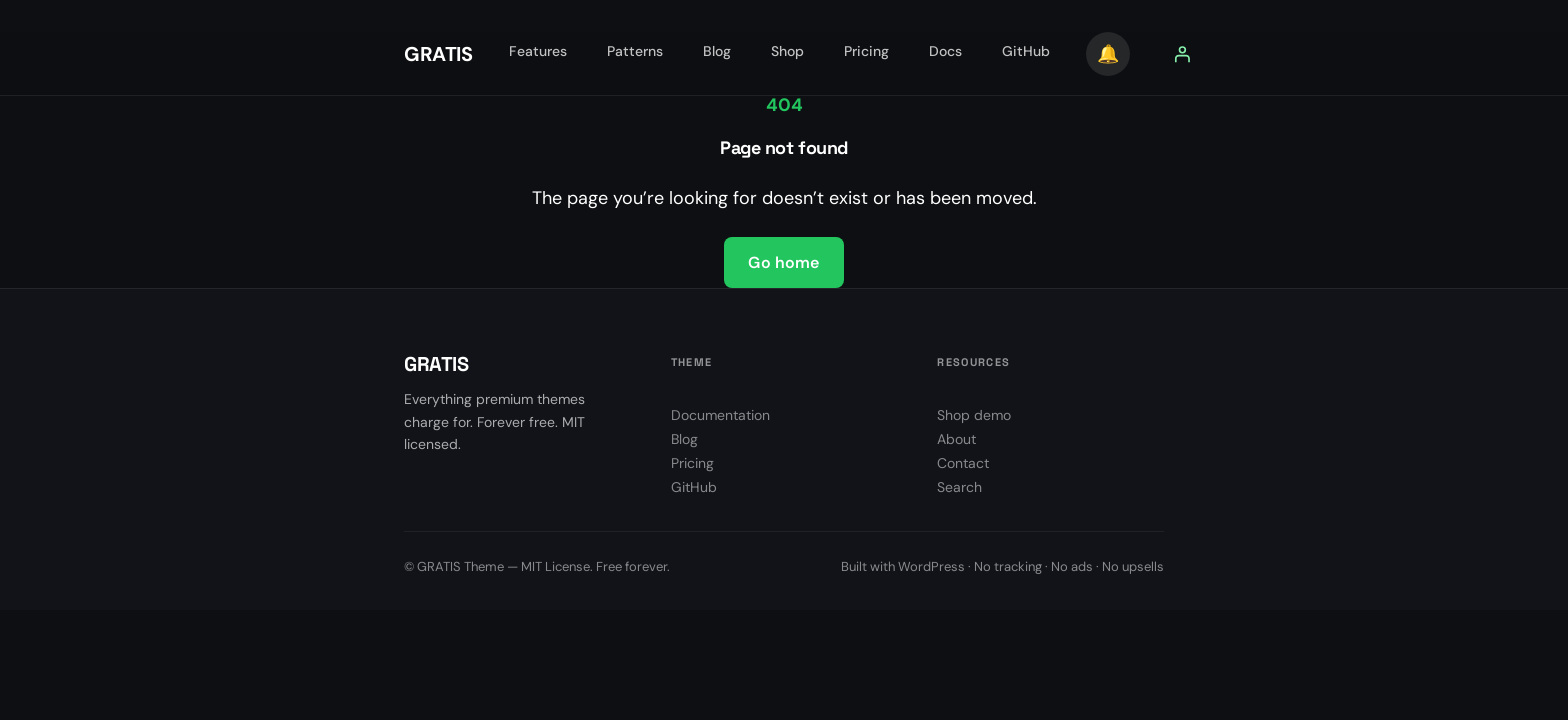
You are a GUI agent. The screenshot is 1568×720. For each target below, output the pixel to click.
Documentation (720, 415)
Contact (963, 463)
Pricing (692, 463)
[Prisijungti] (1182, 54)
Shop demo (974, 415)
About (956, 439)
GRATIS (438, 54)
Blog (684, 439)
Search (959, 487)
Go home (783, 262)
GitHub (694, 487)
